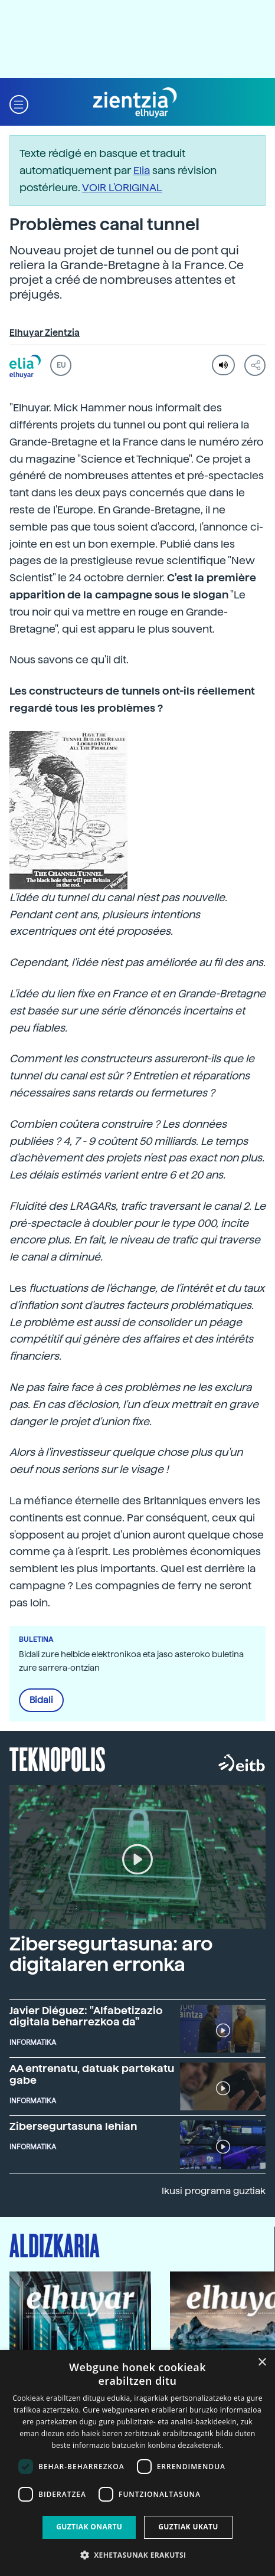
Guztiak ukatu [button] (188, 2527)
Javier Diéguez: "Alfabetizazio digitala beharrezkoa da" (86, 2016)
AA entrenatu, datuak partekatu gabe (91, 2074)
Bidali (41, 1700)
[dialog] (137, 2463)
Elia (141, 170)
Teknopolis (57, 1758)
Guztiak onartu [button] (89, 2527)
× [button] (261, 2362)
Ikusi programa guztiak (214, 2191)
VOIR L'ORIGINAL (122, 187)
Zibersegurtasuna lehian (73, 2126)
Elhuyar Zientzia (44, 333)
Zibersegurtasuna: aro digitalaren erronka (110, 1954)
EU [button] (61, 365)
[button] (18, 103)
